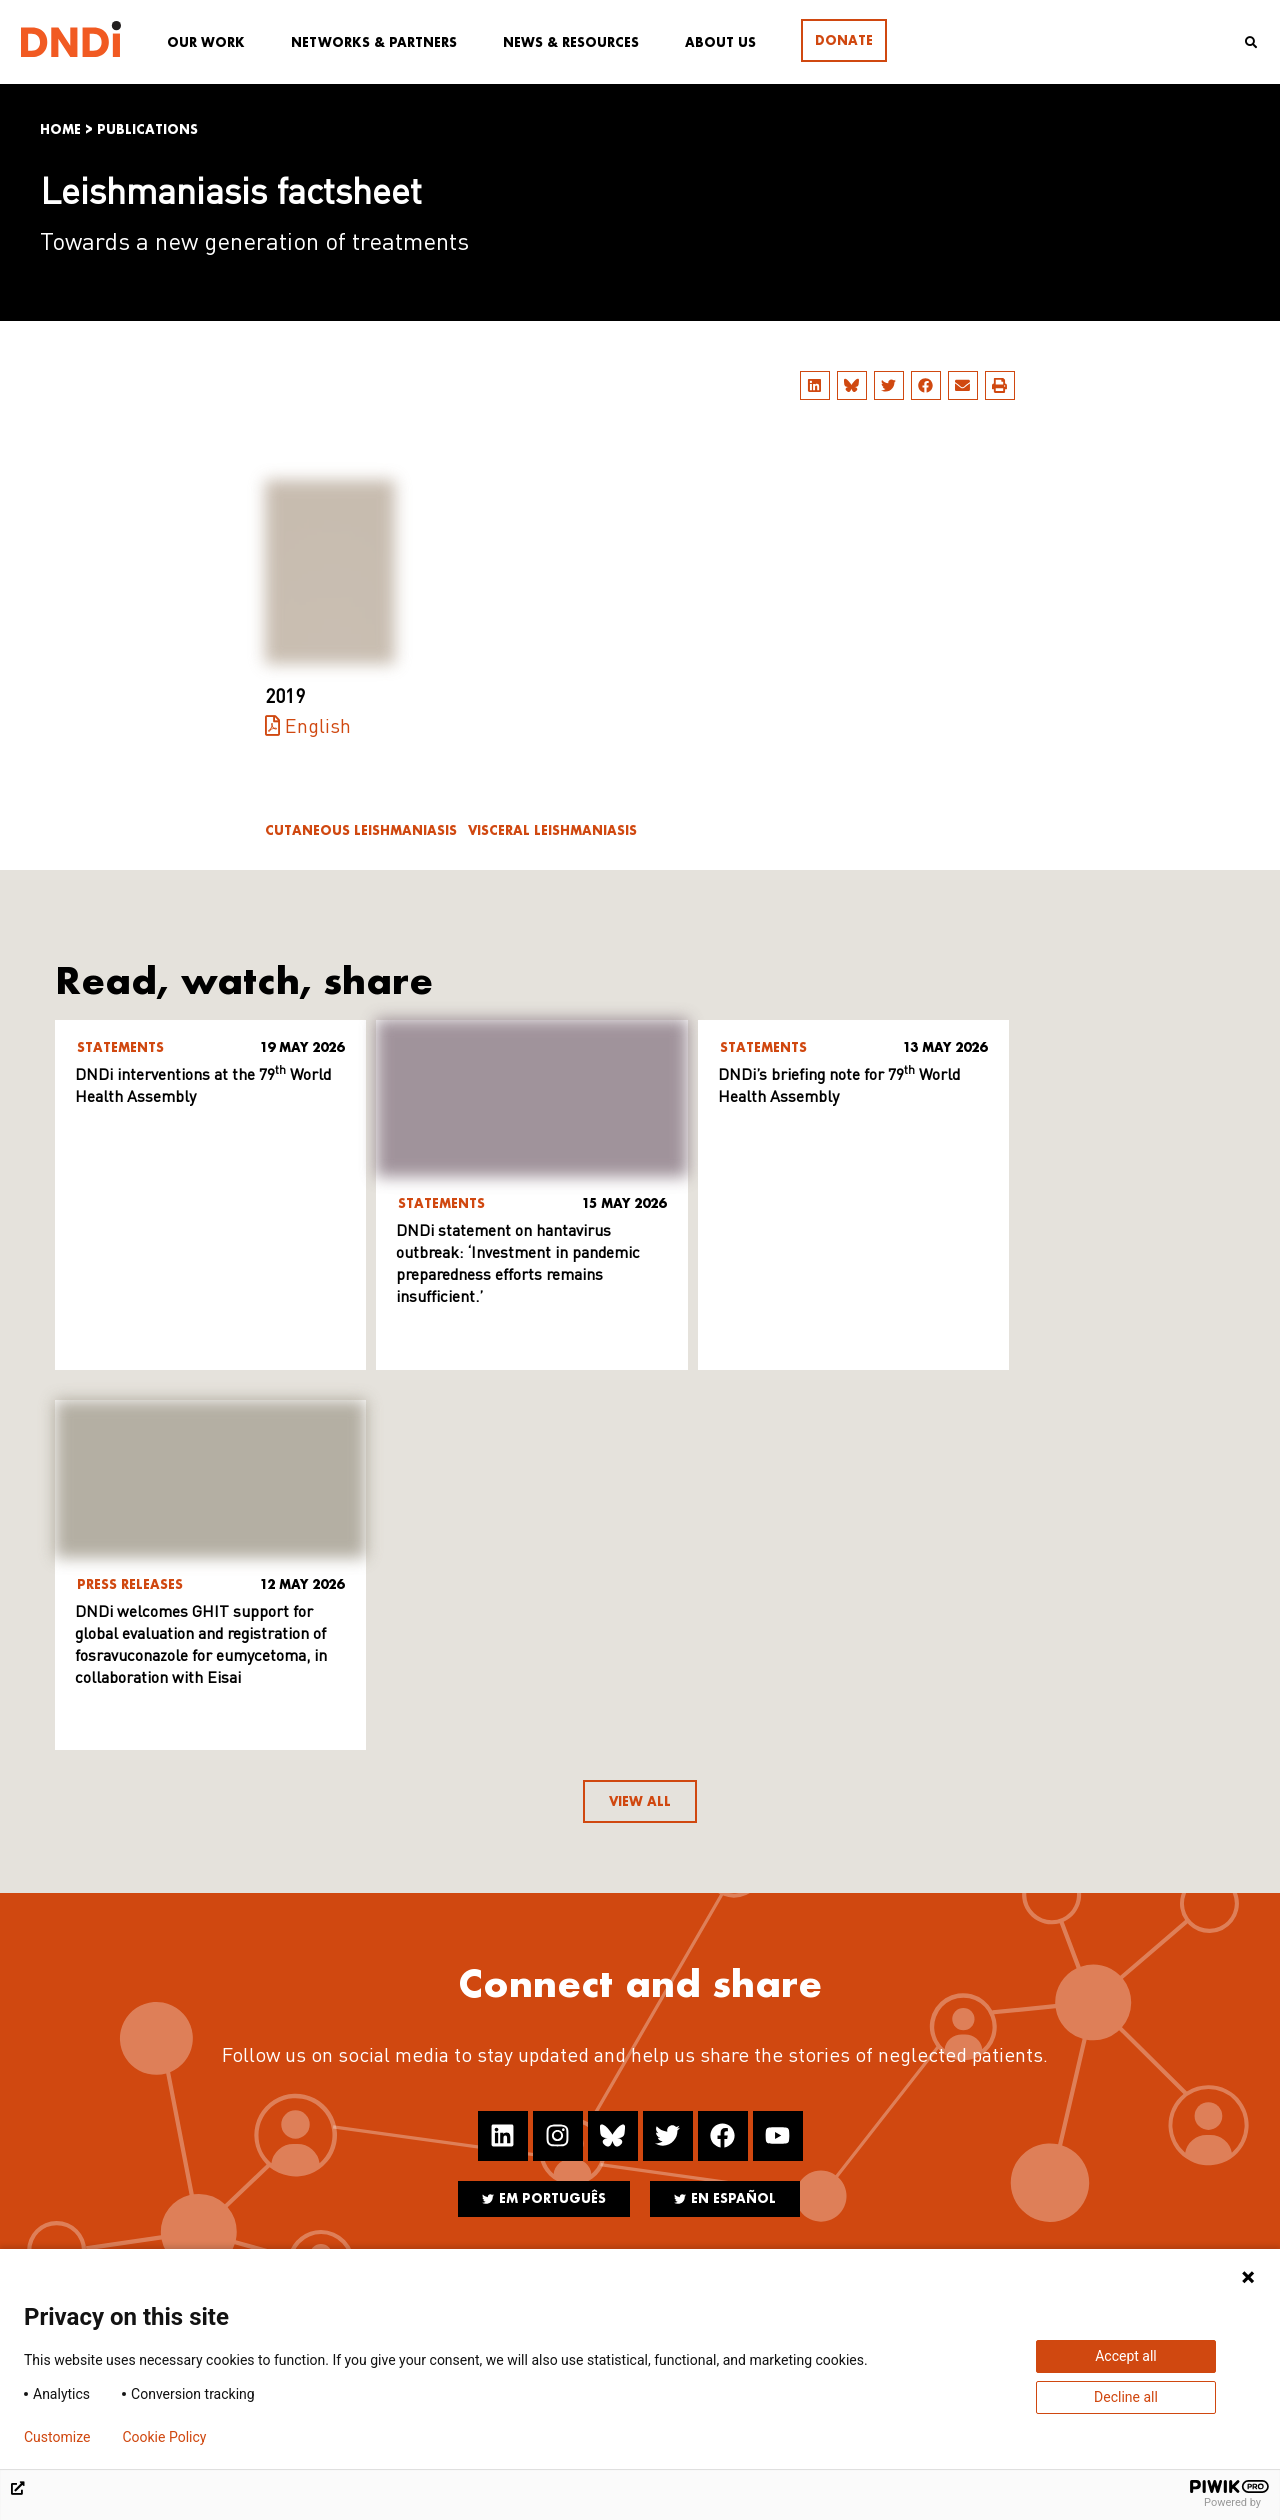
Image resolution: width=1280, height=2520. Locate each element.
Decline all (1126, 2397)
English (318, 728)
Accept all (1126, 2356)
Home (60, 129)
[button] (815, 385)
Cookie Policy (164, 2437)
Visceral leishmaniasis (552, 830)
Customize (57, 2437)
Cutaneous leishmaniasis (361, 830)
